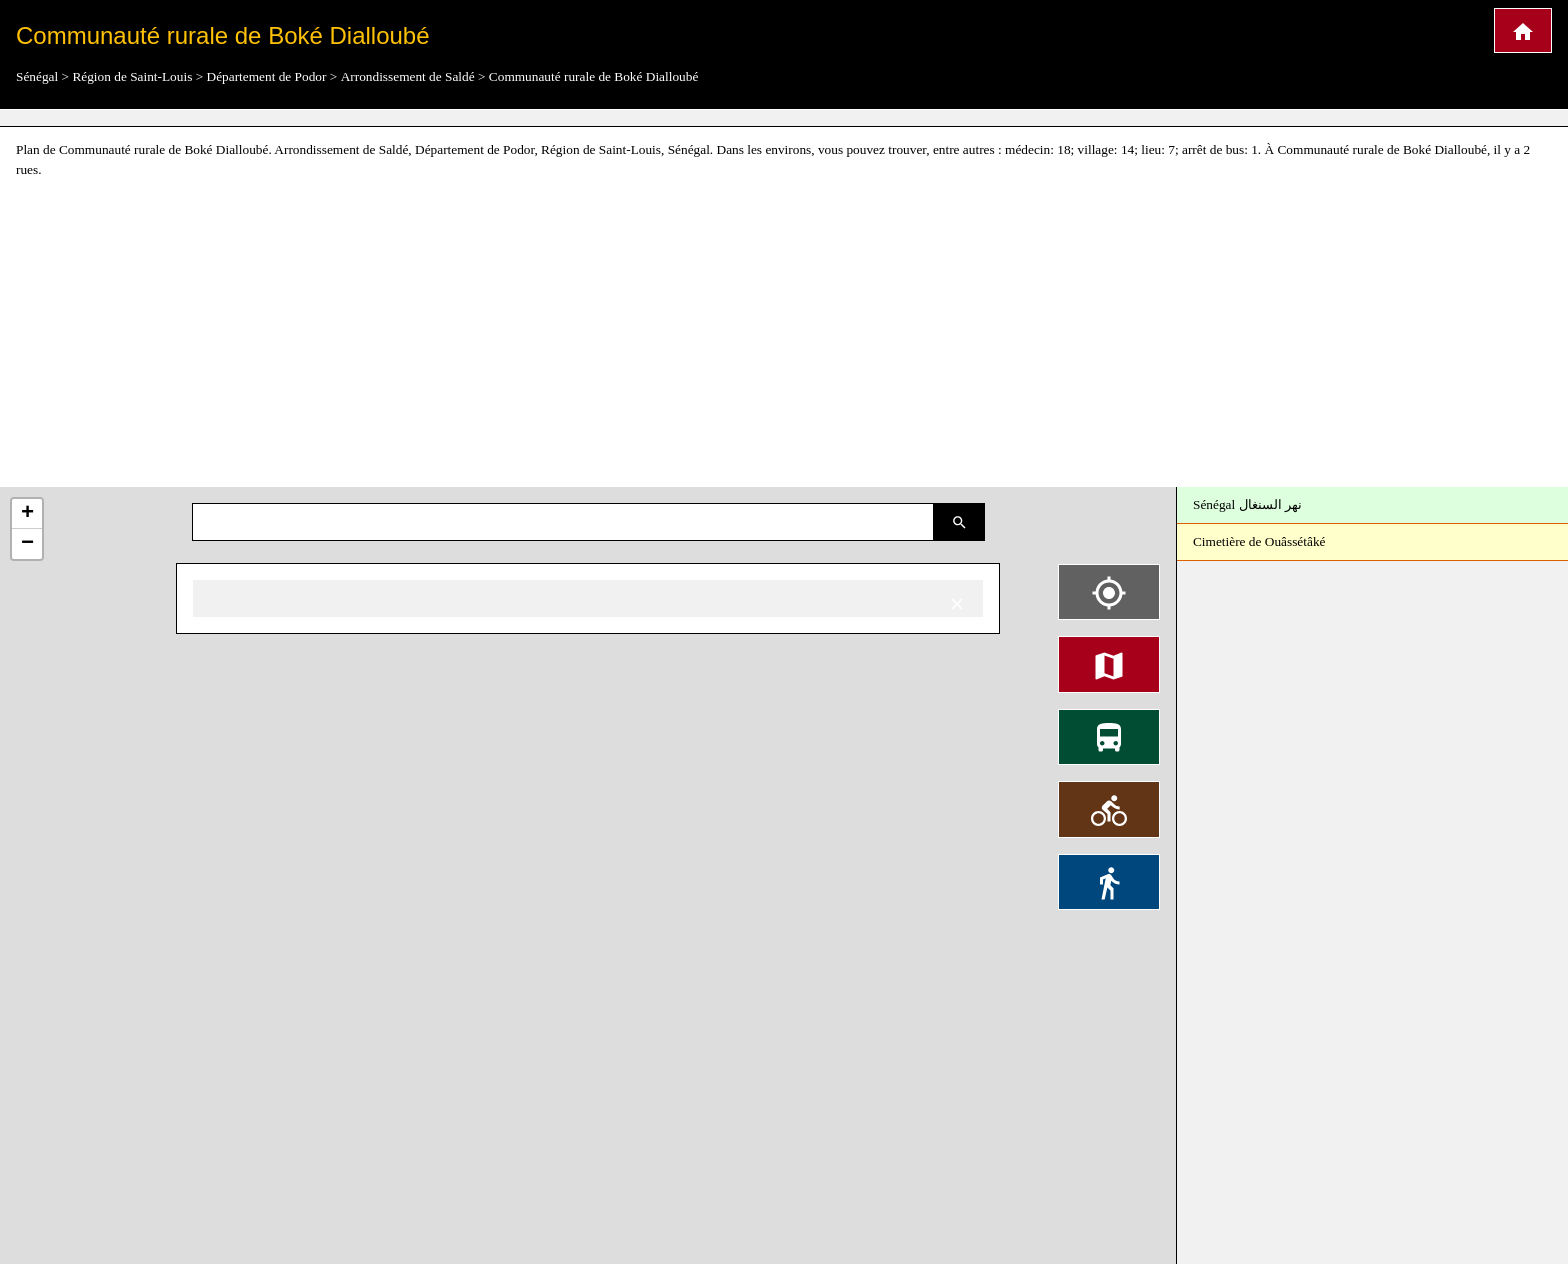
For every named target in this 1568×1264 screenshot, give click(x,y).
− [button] (27, 544)
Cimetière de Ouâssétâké (1259, 541)
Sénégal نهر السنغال (1247, 504)
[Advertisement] (784, 334)
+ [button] (27, 514)
